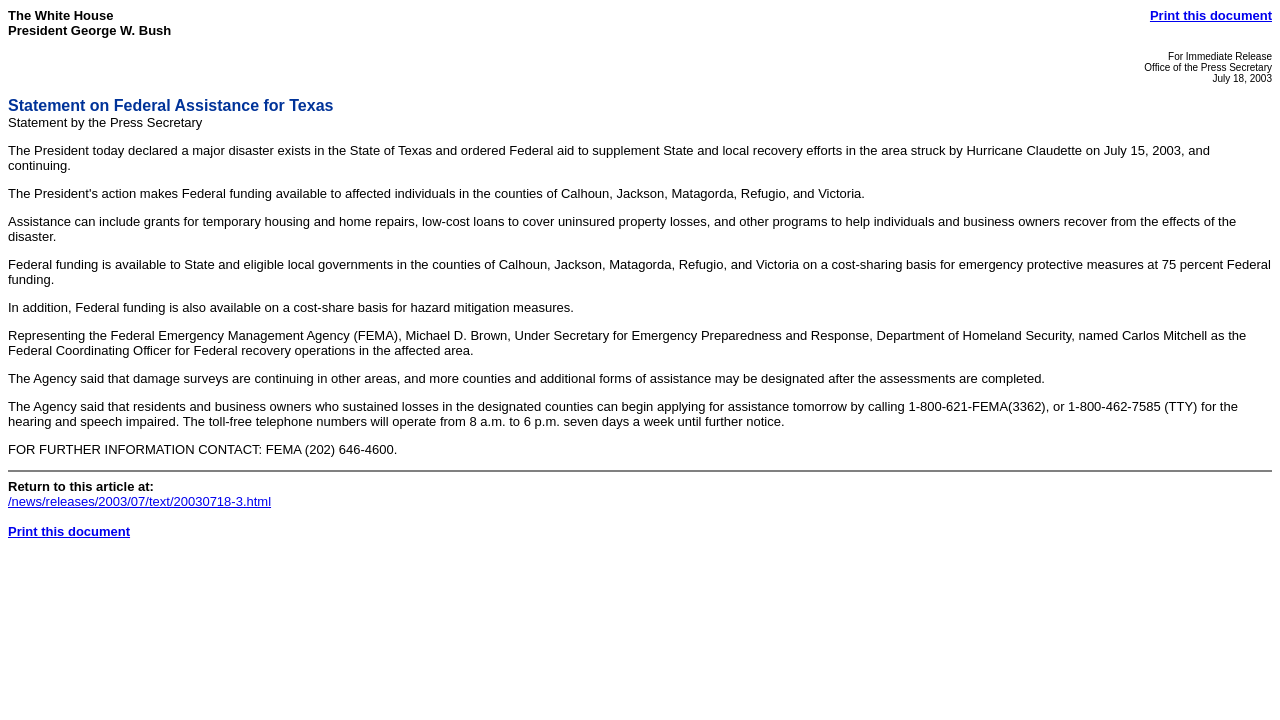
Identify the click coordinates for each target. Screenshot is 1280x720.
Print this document (1211, 15)
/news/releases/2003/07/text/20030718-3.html (139, 501)
